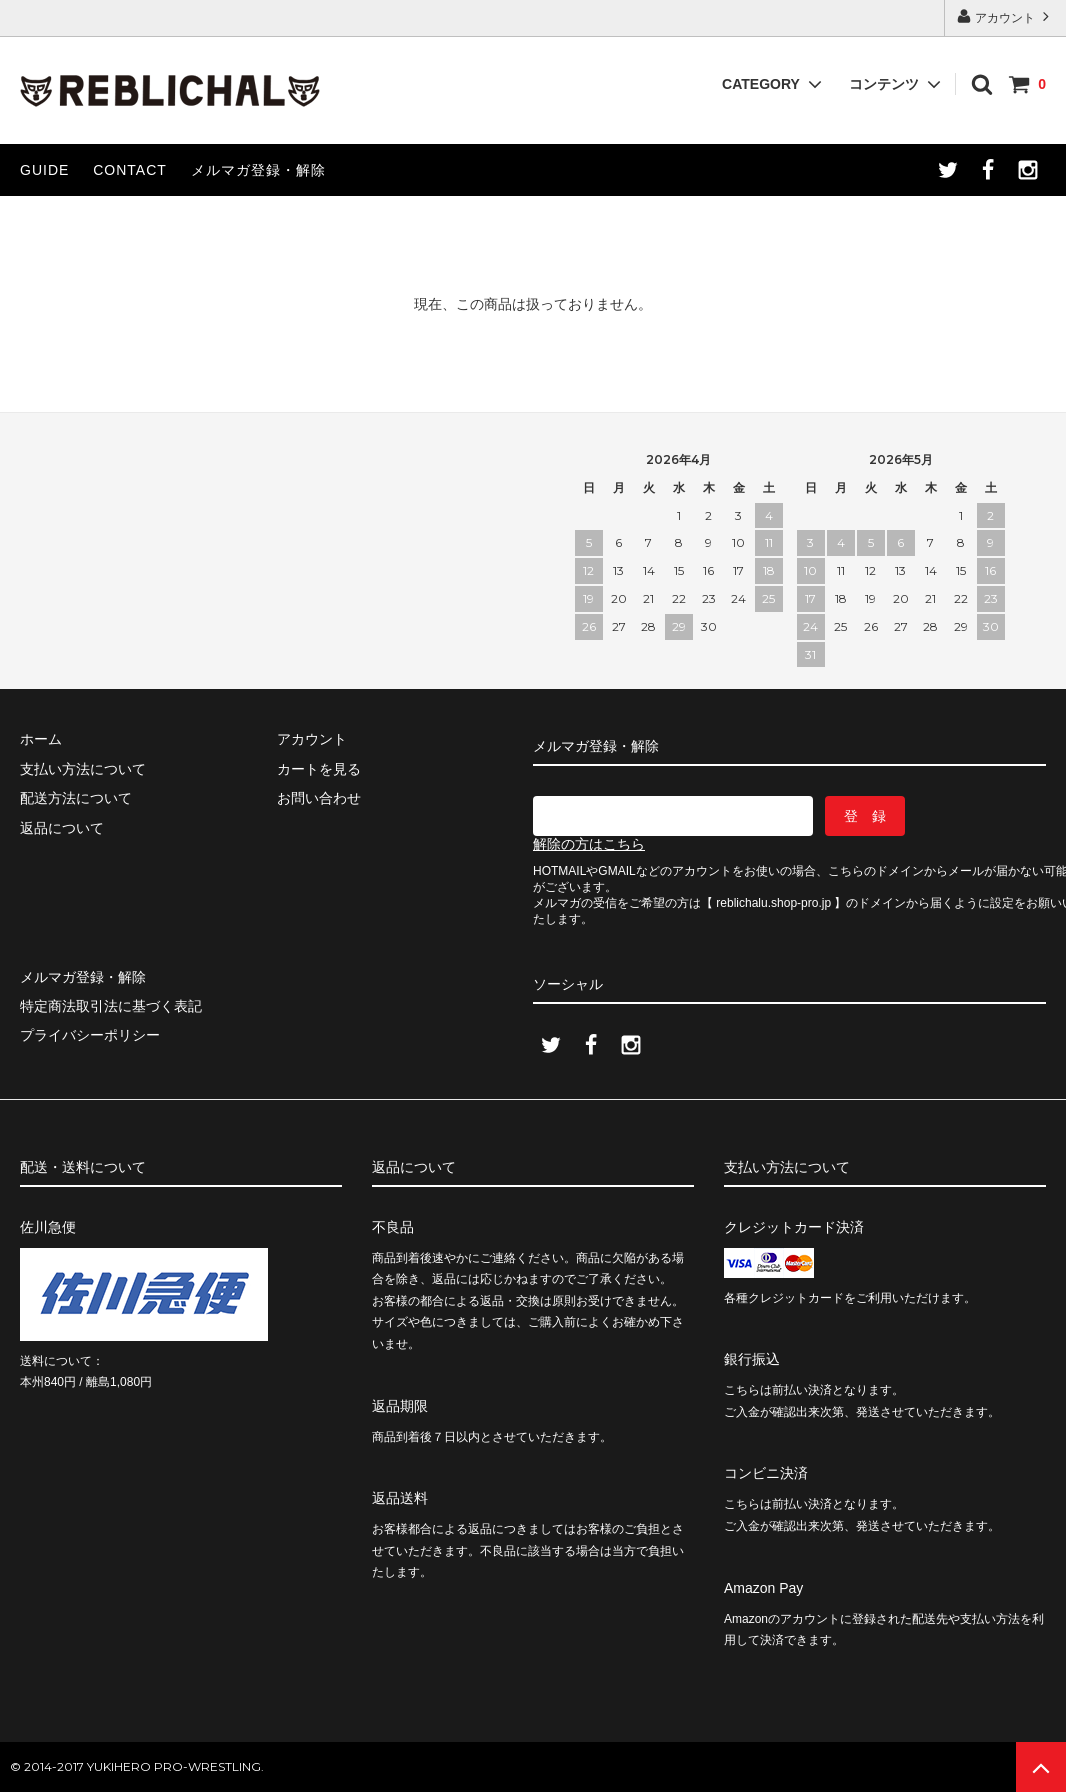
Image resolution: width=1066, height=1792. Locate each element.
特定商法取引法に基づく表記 (111, 1006)
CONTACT (130, 170)
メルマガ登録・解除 (258, 170)
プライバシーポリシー (90, 1035)
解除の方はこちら (589, 844)
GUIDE (44, 170)
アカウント (1005, 16)
